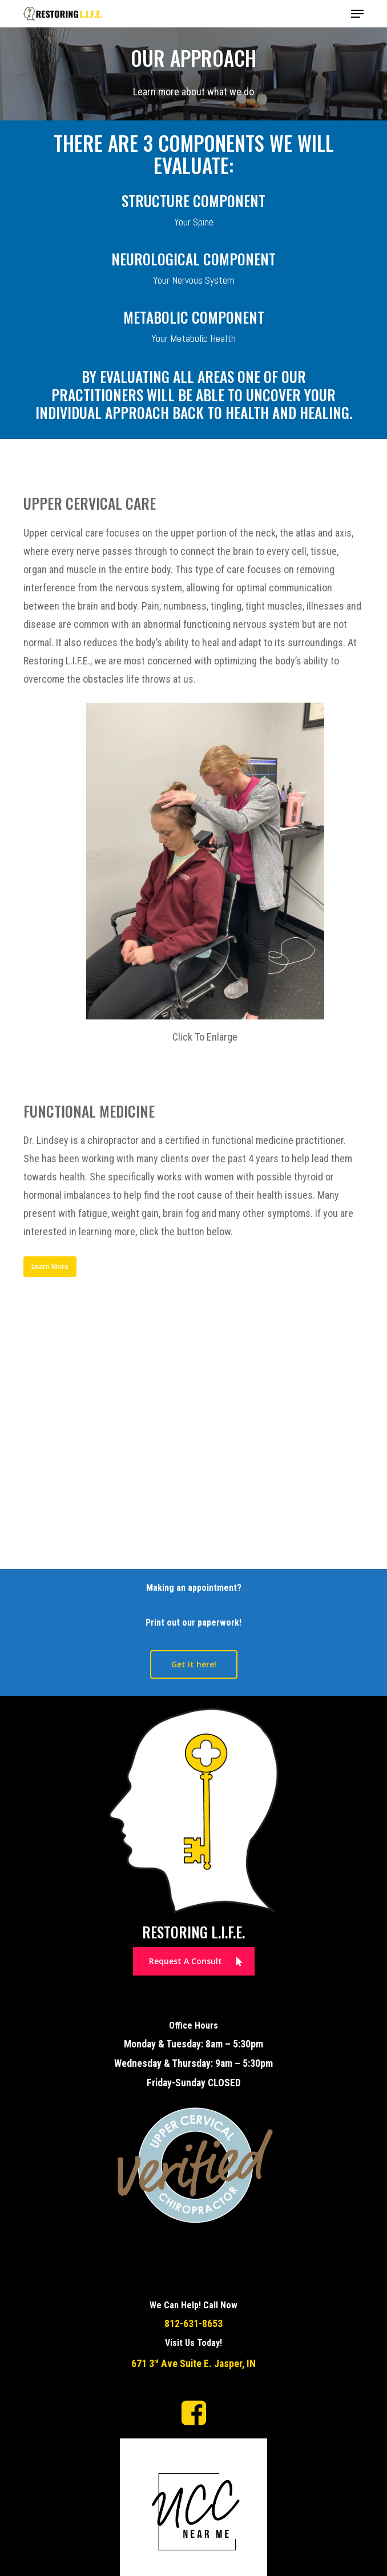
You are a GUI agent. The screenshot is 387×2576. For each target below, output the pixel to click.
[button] (357, 13)
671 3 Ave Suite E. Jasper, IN (193, 2363)
